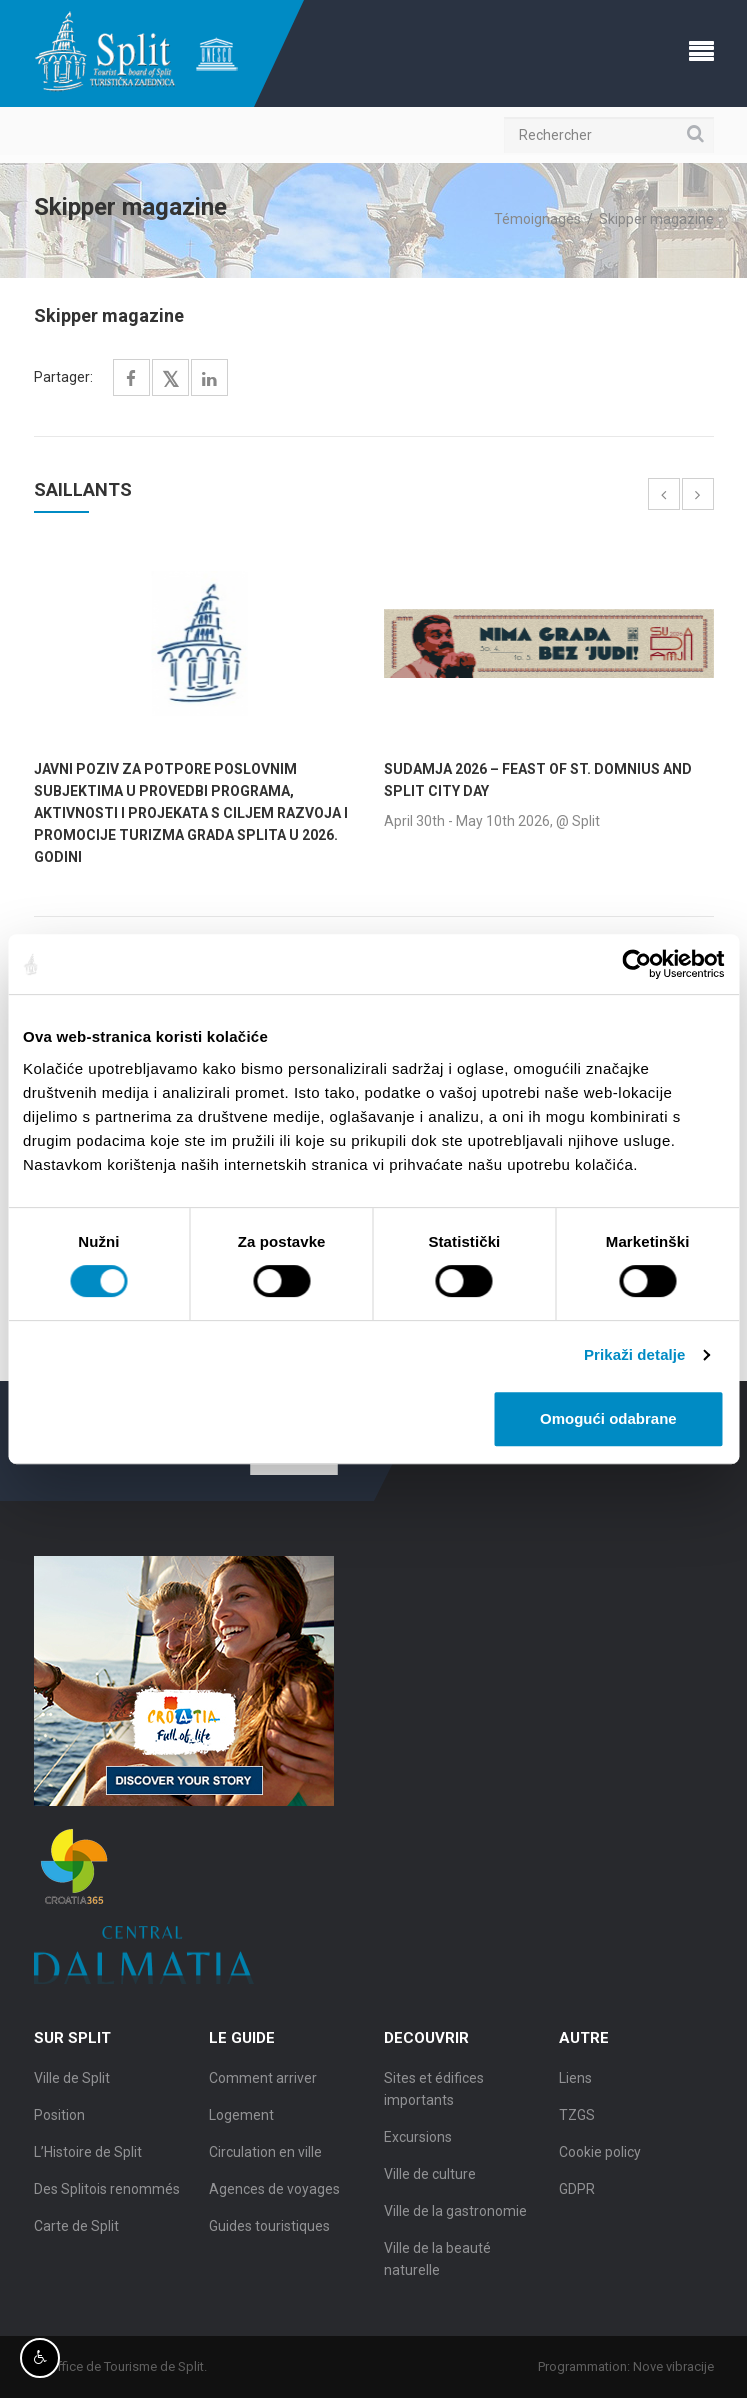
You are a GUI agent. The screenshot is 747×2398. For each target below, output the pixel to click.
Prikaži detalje (635, 1354)
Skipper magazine (656, 219)
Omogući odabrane (608, 1418)
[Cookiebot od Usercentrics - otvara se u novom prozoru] (636, 964)
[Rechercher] (609, 135)
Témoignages (537, 219)
